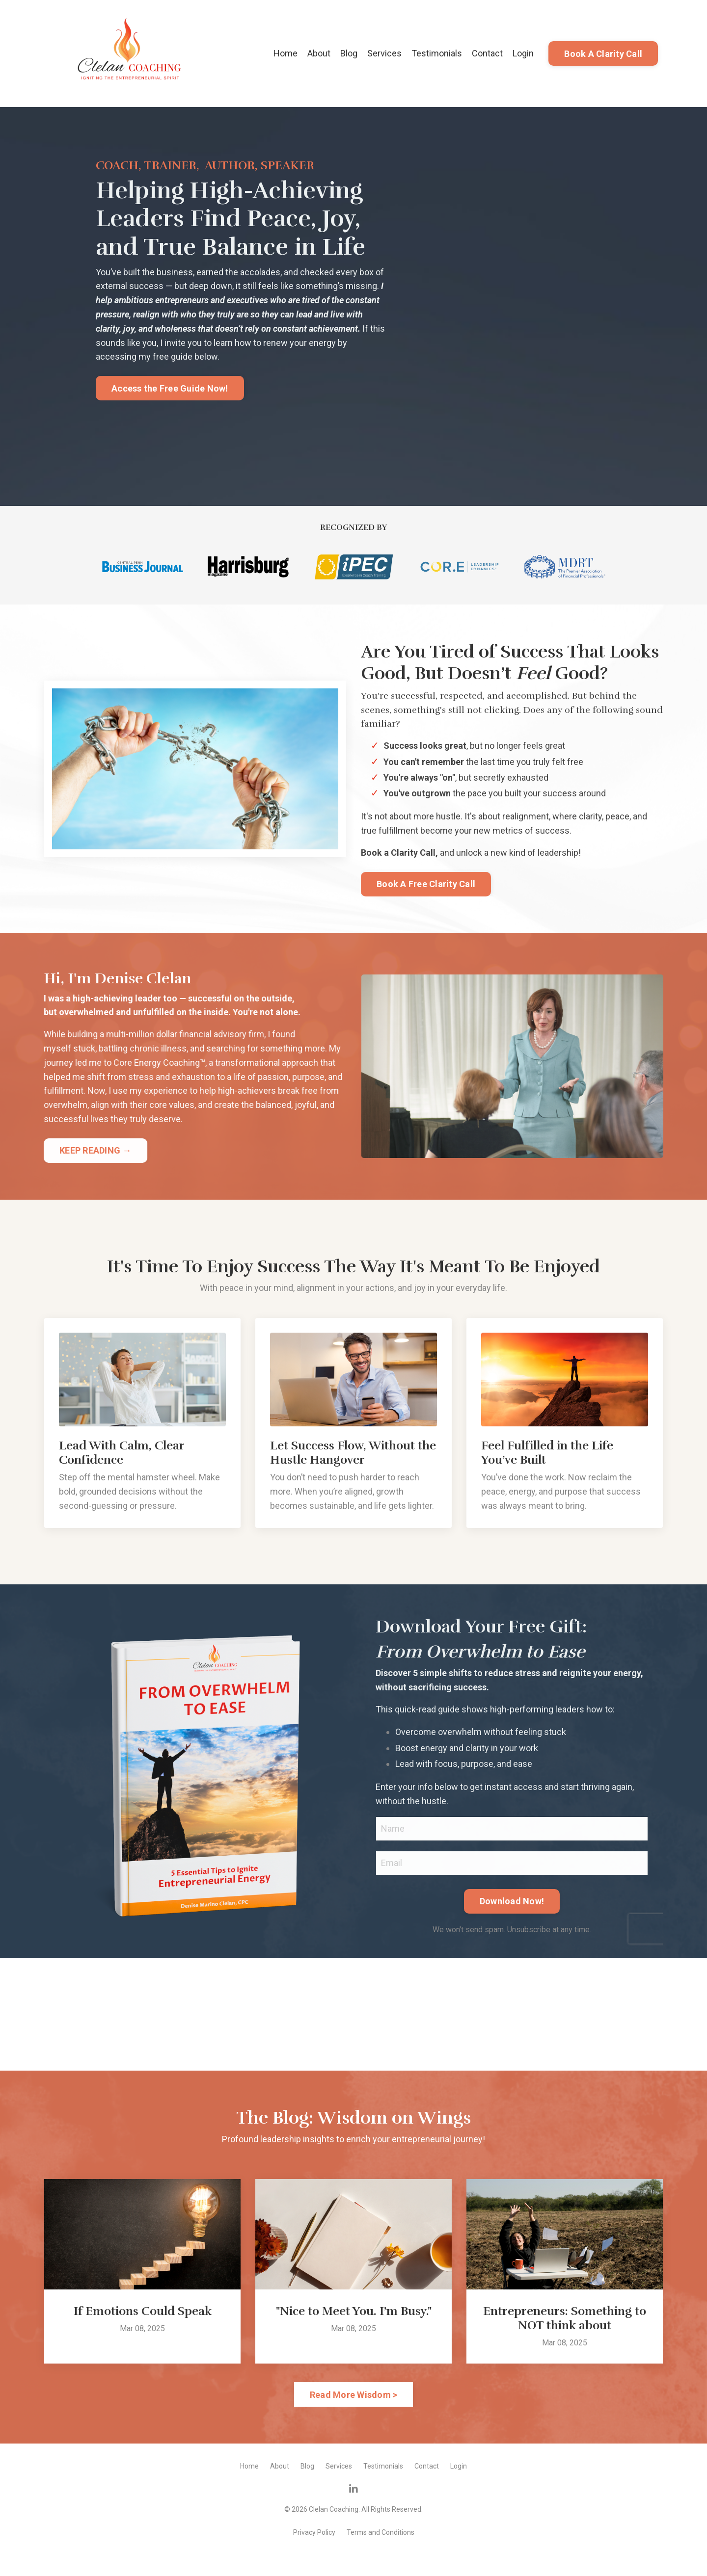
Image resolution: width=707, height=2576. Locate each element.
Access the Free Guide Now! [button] (169, 388)
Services (384, 53)
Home (285, 53)
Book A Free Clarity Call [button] (426, 884)
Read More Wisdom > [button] (354, 2395)
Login (523, 53)
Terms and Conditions (380, 2532)
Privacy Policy (314, 2532)
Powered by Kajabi (353, 2551)
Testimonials (436, 53)
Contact (487, 53)
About (318, 53)
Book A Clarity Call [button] (603, 54)
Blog (348, 53)
